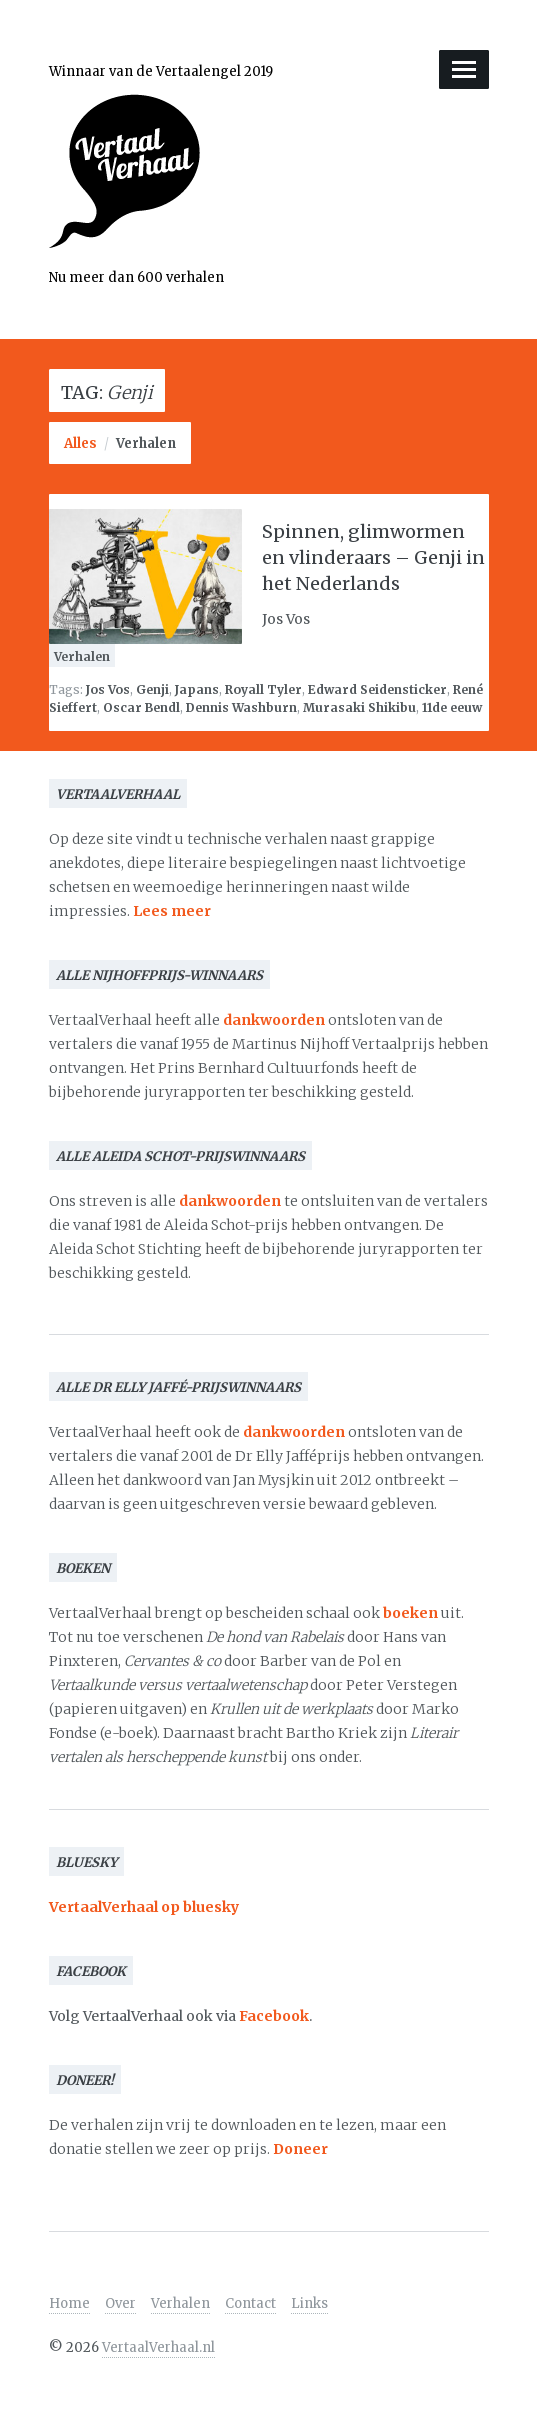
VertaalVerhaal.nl (158, 2347)
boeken (410, 1613)
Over (120, 2303)
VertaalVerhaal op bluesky (144, 1907)
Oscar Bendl (141, 707)
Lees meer (172, 911)
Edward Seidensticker (377, 689)
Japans (197, 689)
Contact (250, 2303)
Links (309, 2303)
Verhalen (146, 443)
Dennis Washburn (241, 707)
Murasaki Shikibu (359, 707)
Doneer (300, 2149)
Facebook (274, 2016)
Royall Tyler (263, 689)
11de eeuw (452, 707)
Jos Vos (108, 689)
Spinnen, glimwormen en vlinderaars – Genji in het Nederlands (373, 557)
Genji (152, 689)
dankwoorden (274, 1020)
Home (69, 2303)
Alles (80, 443)
